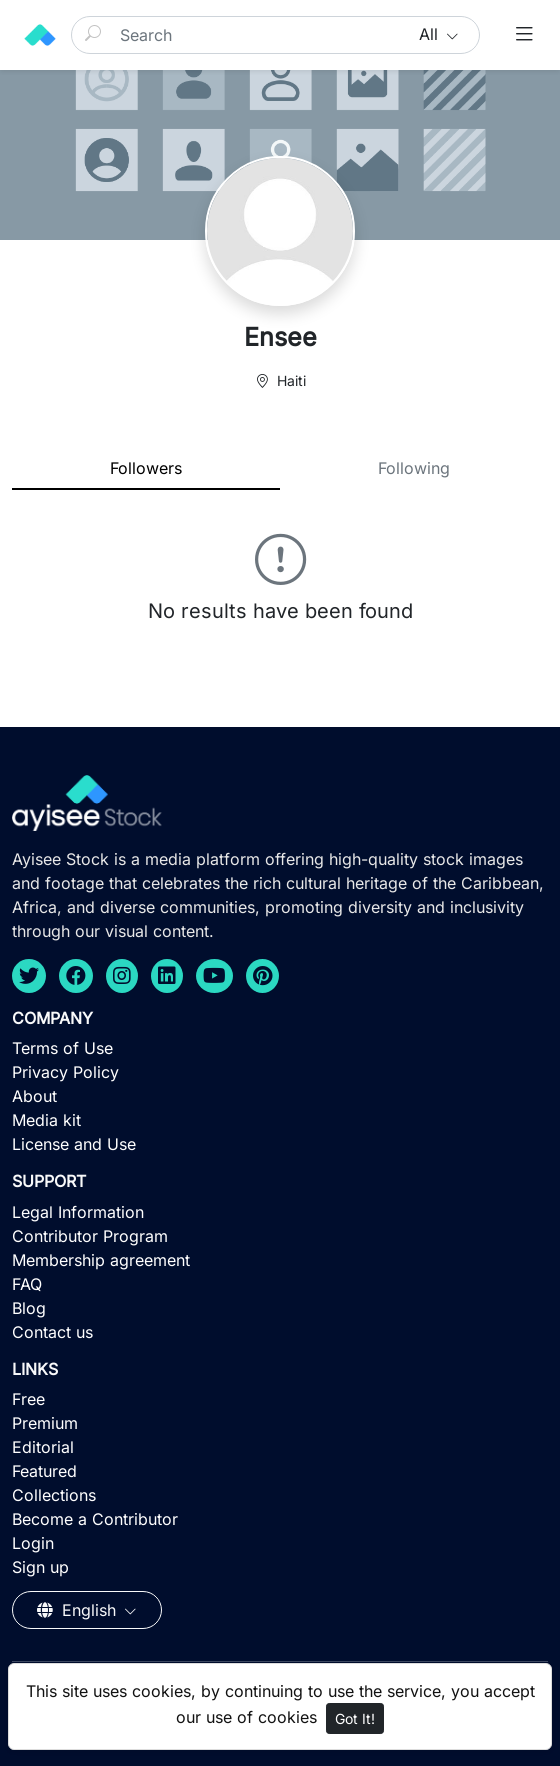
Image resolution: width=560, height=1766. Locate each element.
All (431, 34)
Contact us (52, 1332)
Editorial (43, 1447)
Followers (146, 468)
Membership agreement (101, 1260)
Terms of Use (62, 1048)
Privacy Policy (65, 1072)
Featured (44, 1471)
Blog (29, 1308)
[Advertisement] (280, 1620)
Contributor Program (90, 1236)
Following (414, 468)
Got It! (355, 1718)
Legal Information (78, 1212)
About (34, 1096)
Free (28, 1399)
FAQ (27, 1284)
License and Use (74, 1144)
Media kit (46, 1120)
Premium (45, 1423)
